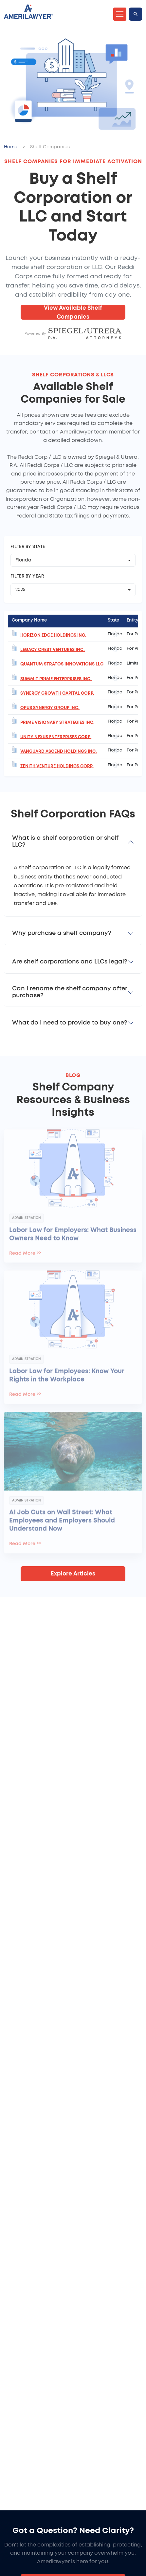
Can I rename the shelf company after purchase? (69, 992)
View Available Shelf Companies (73, 312)
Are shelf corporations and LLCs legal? (69, 962)
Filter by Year (27, 576)
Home (10, 146)
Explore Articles (73, 1573)
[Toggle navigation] (119, 14)
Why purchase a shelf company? (61, 933)
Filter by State (27, 547)
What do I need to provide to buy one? (69, 1023)
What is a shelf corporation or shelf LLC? (65, 841)
